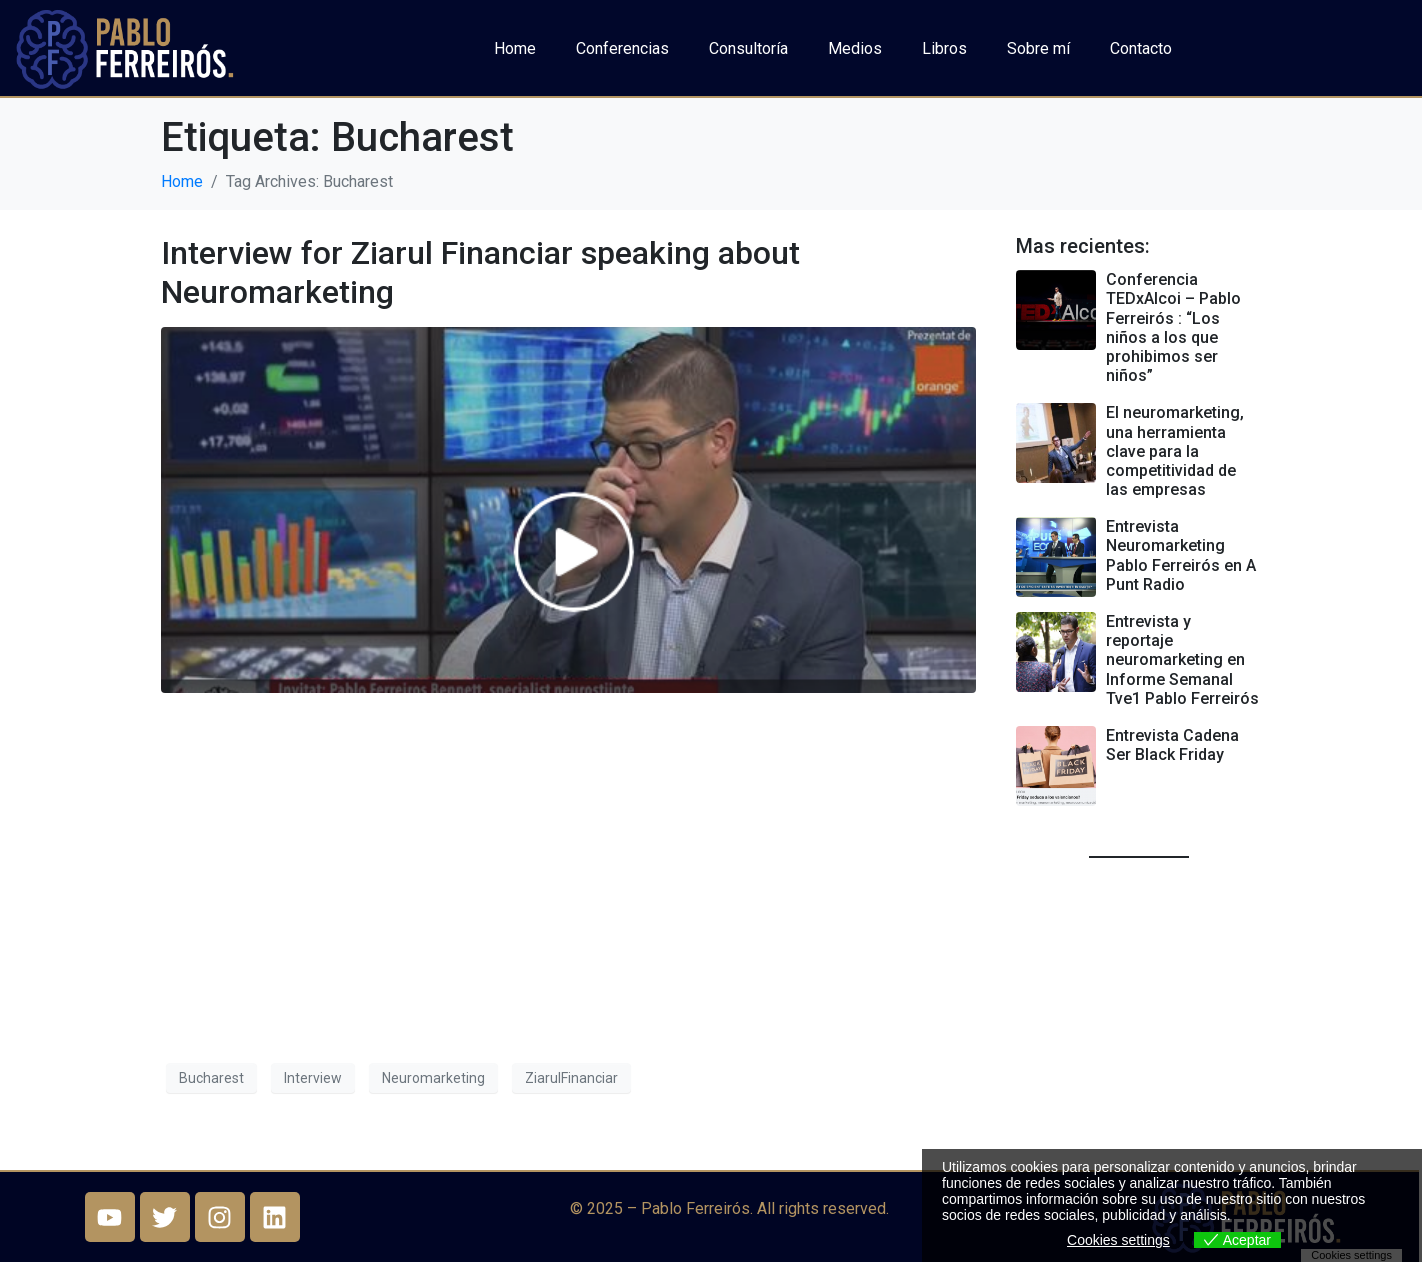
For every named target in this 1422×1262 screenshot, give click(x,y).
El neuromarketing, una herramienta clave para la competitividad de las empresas (1175, 451)
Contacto (1141, 48)
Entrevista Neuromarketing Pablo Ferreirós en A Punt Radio (1181, 555)
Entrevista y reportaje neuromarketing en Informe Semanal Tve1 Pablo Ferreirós (1182, 660)
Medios (855, 48)
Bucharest (211, 1078)
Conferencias (622, 48)
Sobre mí (1038, 48)
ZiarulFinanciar (571, 1078)
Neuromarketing (433, 1078)
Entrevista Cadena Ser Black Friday (1172, 745)
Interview (313, 1078)
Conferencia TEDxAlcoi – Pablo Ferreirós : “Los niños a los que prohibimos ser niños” (1173, 327)
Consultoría (748, 48)
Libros (944, 48)
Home (515, 48)
